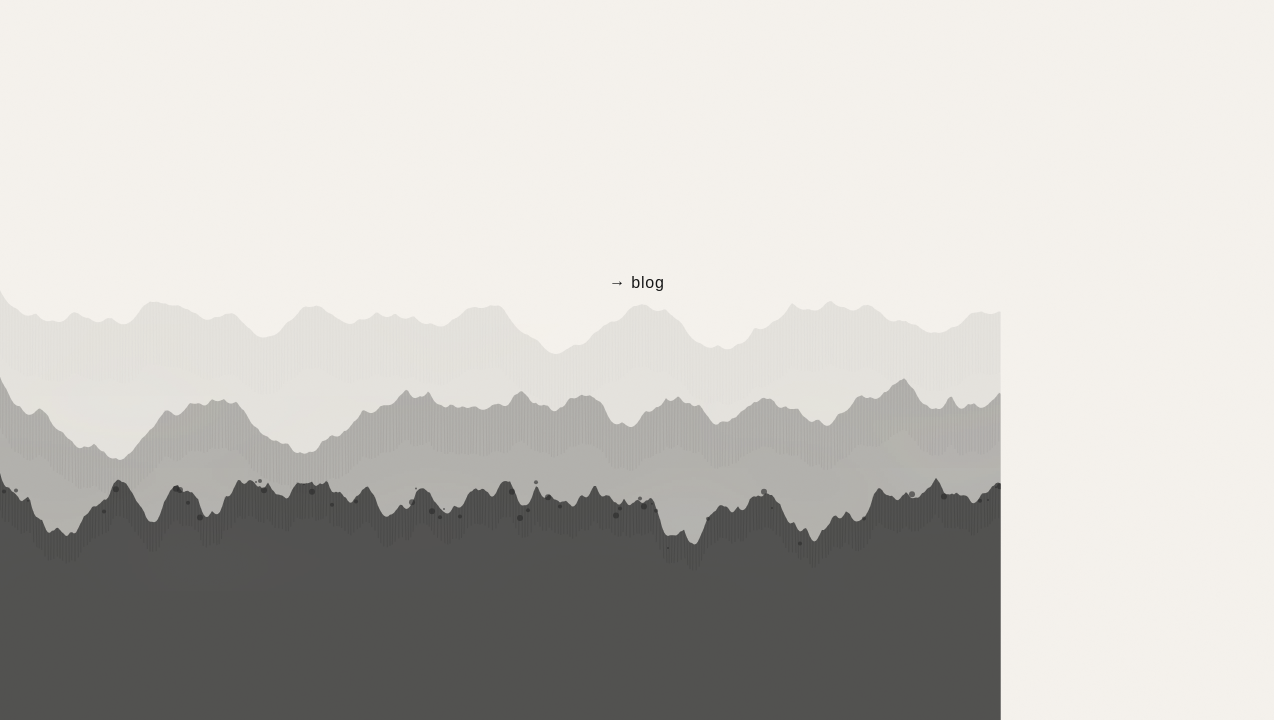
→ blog (637, 282)
